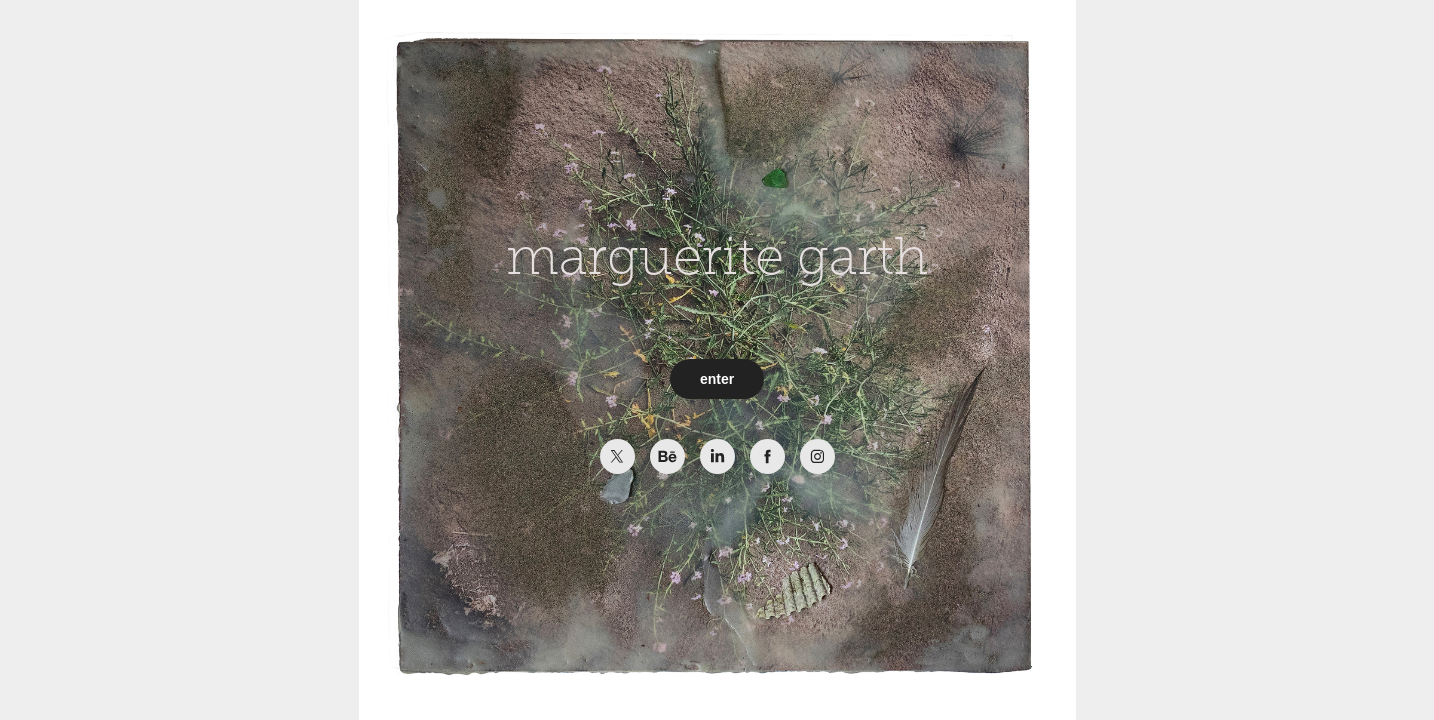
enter (717, 379)
